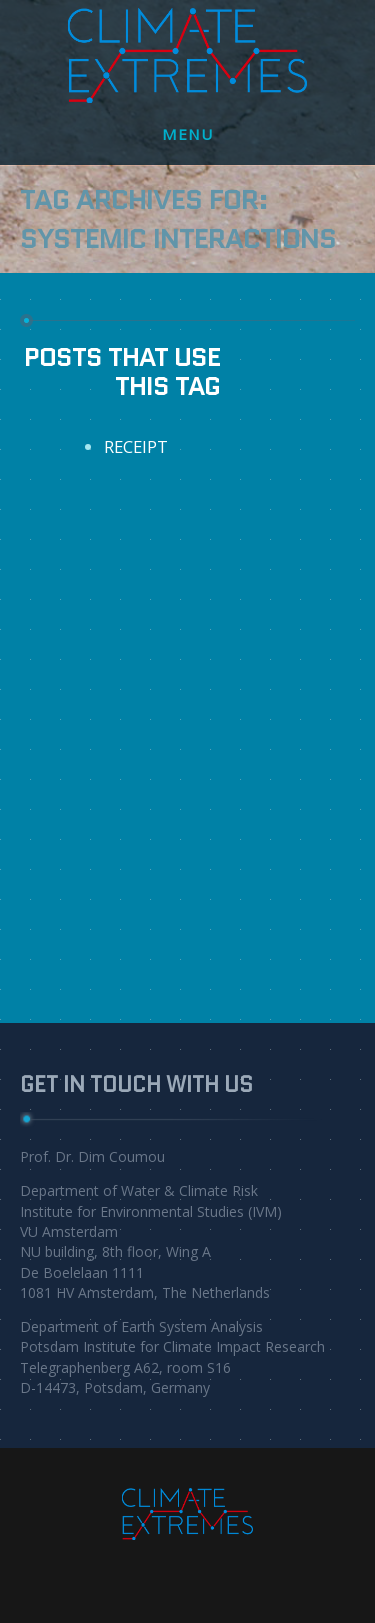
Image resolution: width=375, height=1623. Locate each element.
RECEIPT (136, 446)
